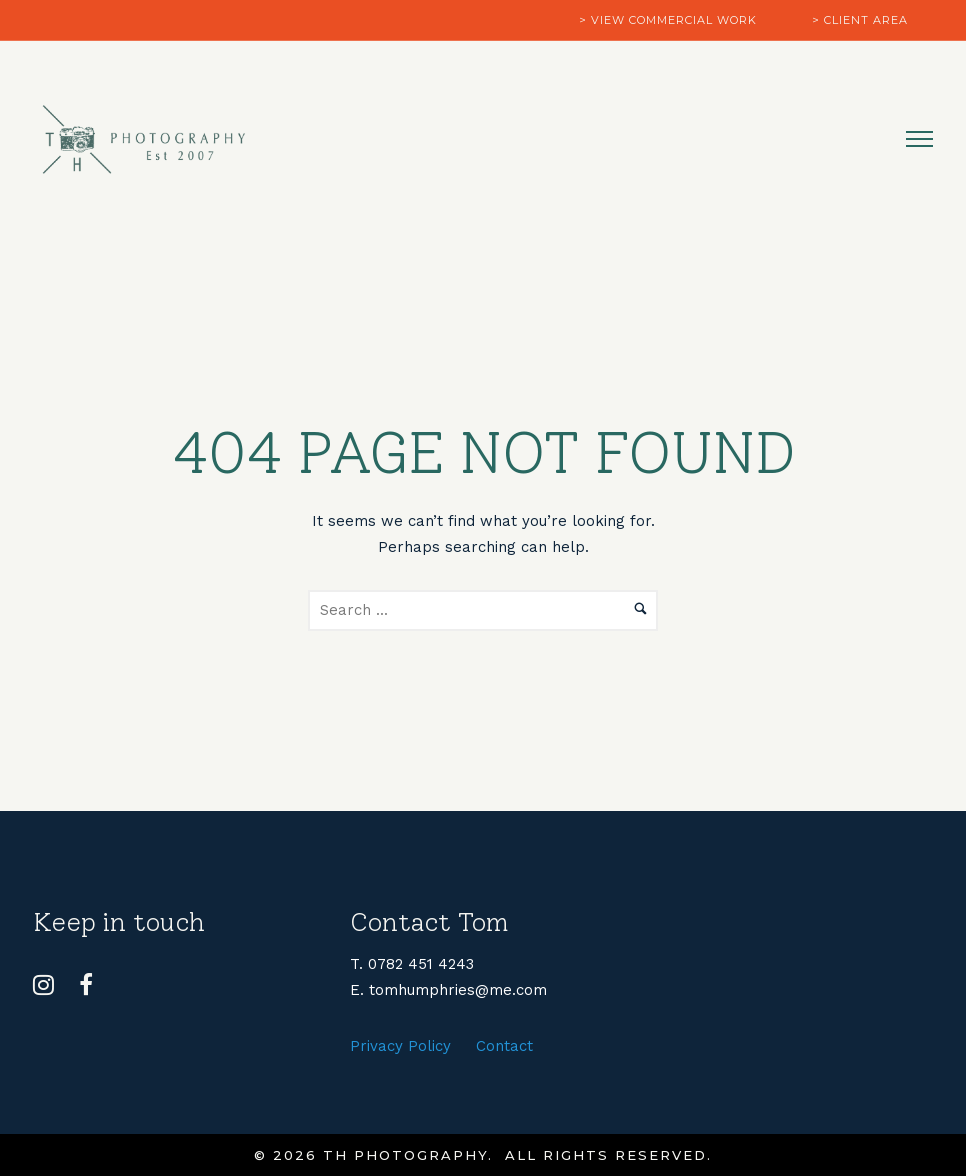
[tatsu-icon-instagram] (48, 985)
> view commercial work (668, 20)
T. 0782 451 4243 (412, 964)
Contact (504, 1046)
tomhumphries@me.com (458, 990)
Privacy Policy (400, 1046)
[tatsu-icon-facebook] (86, 985)
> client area (860, 20)
